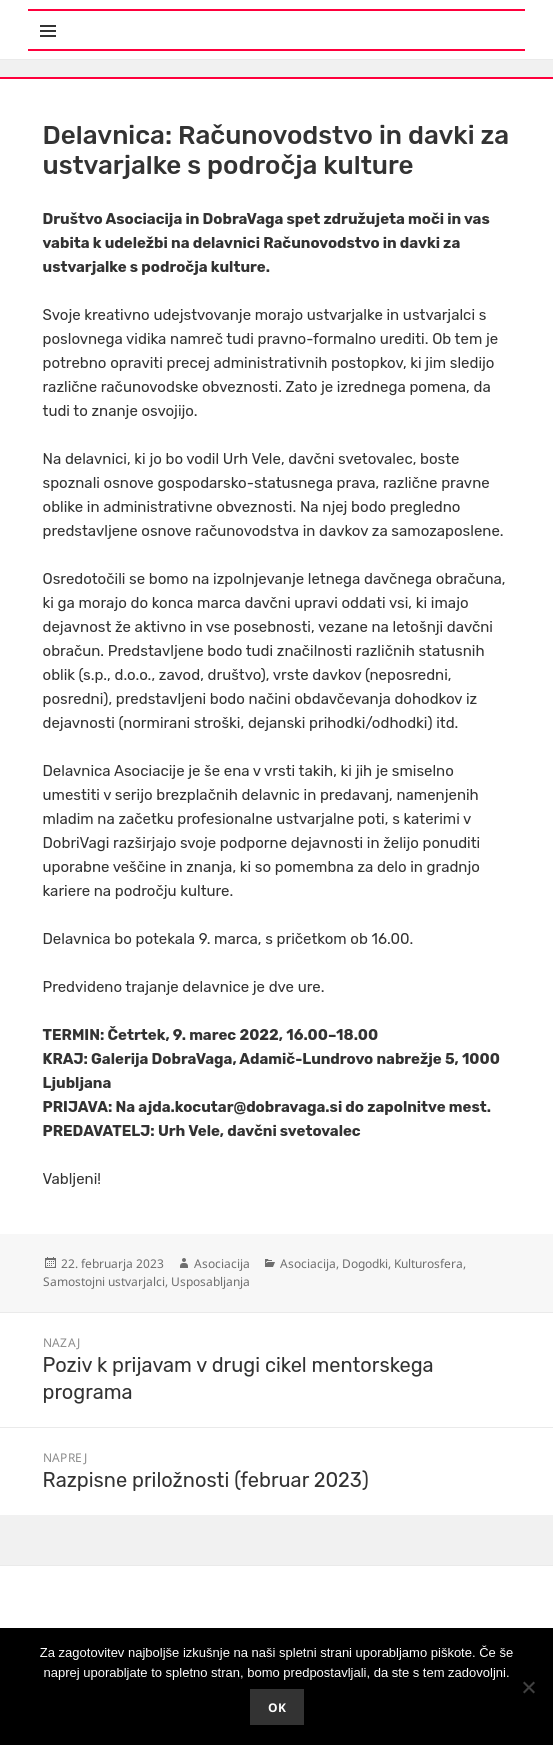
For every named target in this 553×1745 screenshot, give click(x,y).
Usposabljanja (210, 1281)
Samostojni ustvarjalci (104, 1281)
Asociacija (222, 1263)
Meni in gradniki (126, 19)
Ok (277, 1707)
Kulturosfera (428, 1263)
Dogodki (365, 1263)
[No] (528, 1687)
